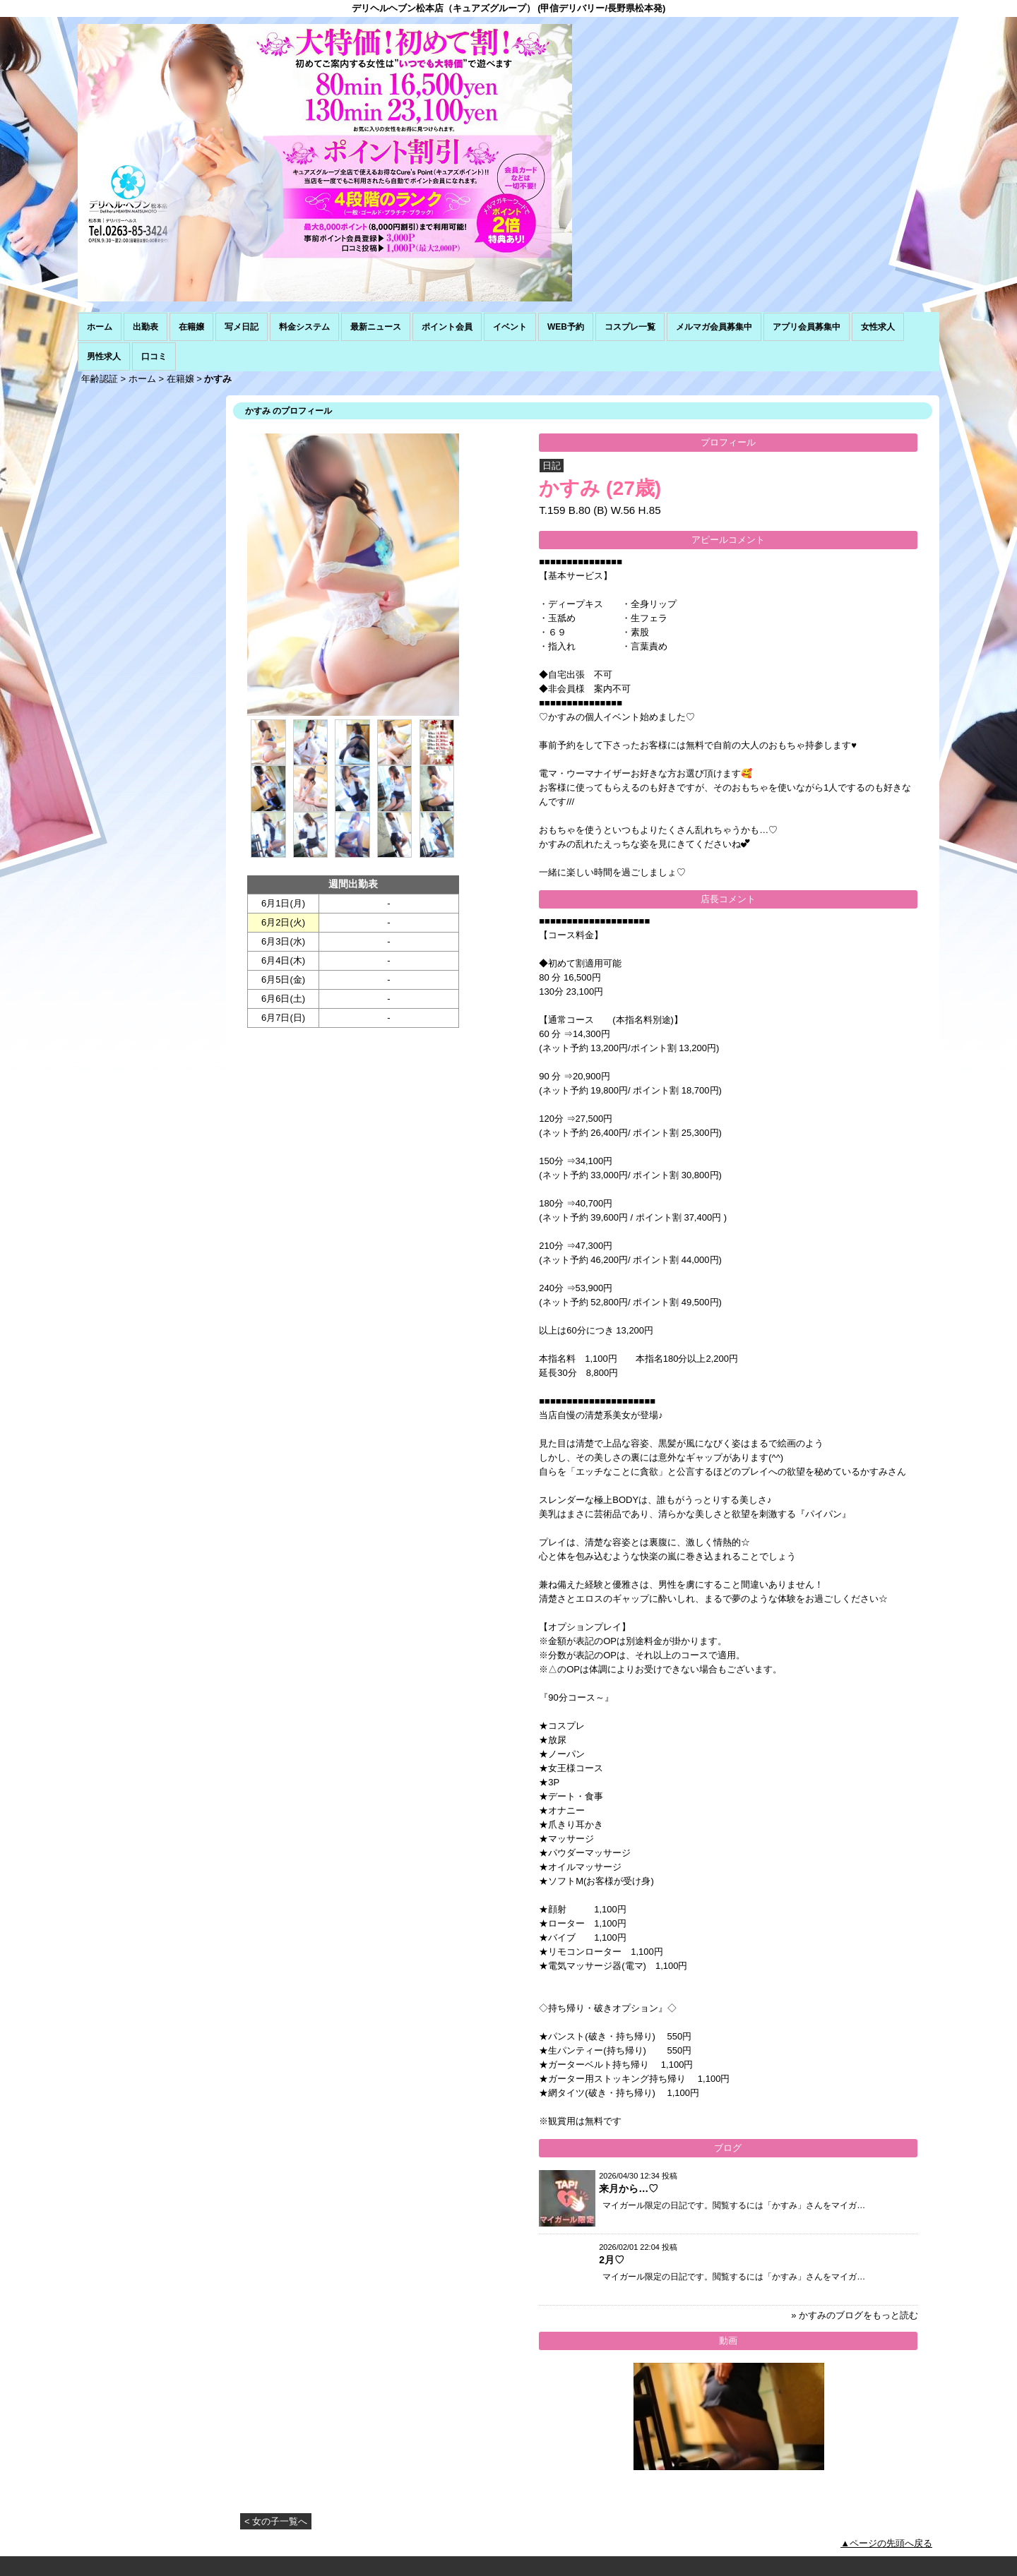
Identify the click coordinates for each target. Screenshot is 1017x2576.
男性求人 (104, 356)
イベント (510, 327)
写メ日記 (241, 327)
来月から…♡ (628, 2188)
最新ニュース (375, 327)
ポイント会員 (447, 327)
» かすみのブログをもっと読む (854, 2315)
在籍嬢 (191, 327)
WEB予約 (565, 327)
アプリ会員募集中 (806, 327)
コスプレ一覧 (630, 327)
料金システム (304, 327)
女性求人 (878, 327)
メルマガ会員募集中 (714, 327)
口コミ (154, 356)
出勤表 (145, 327)
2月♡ (611, 2259)
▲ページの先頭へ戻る (886, 2543)
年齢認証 (99, 378)
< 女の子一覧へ (275, 2521)
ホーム (99, 327)
